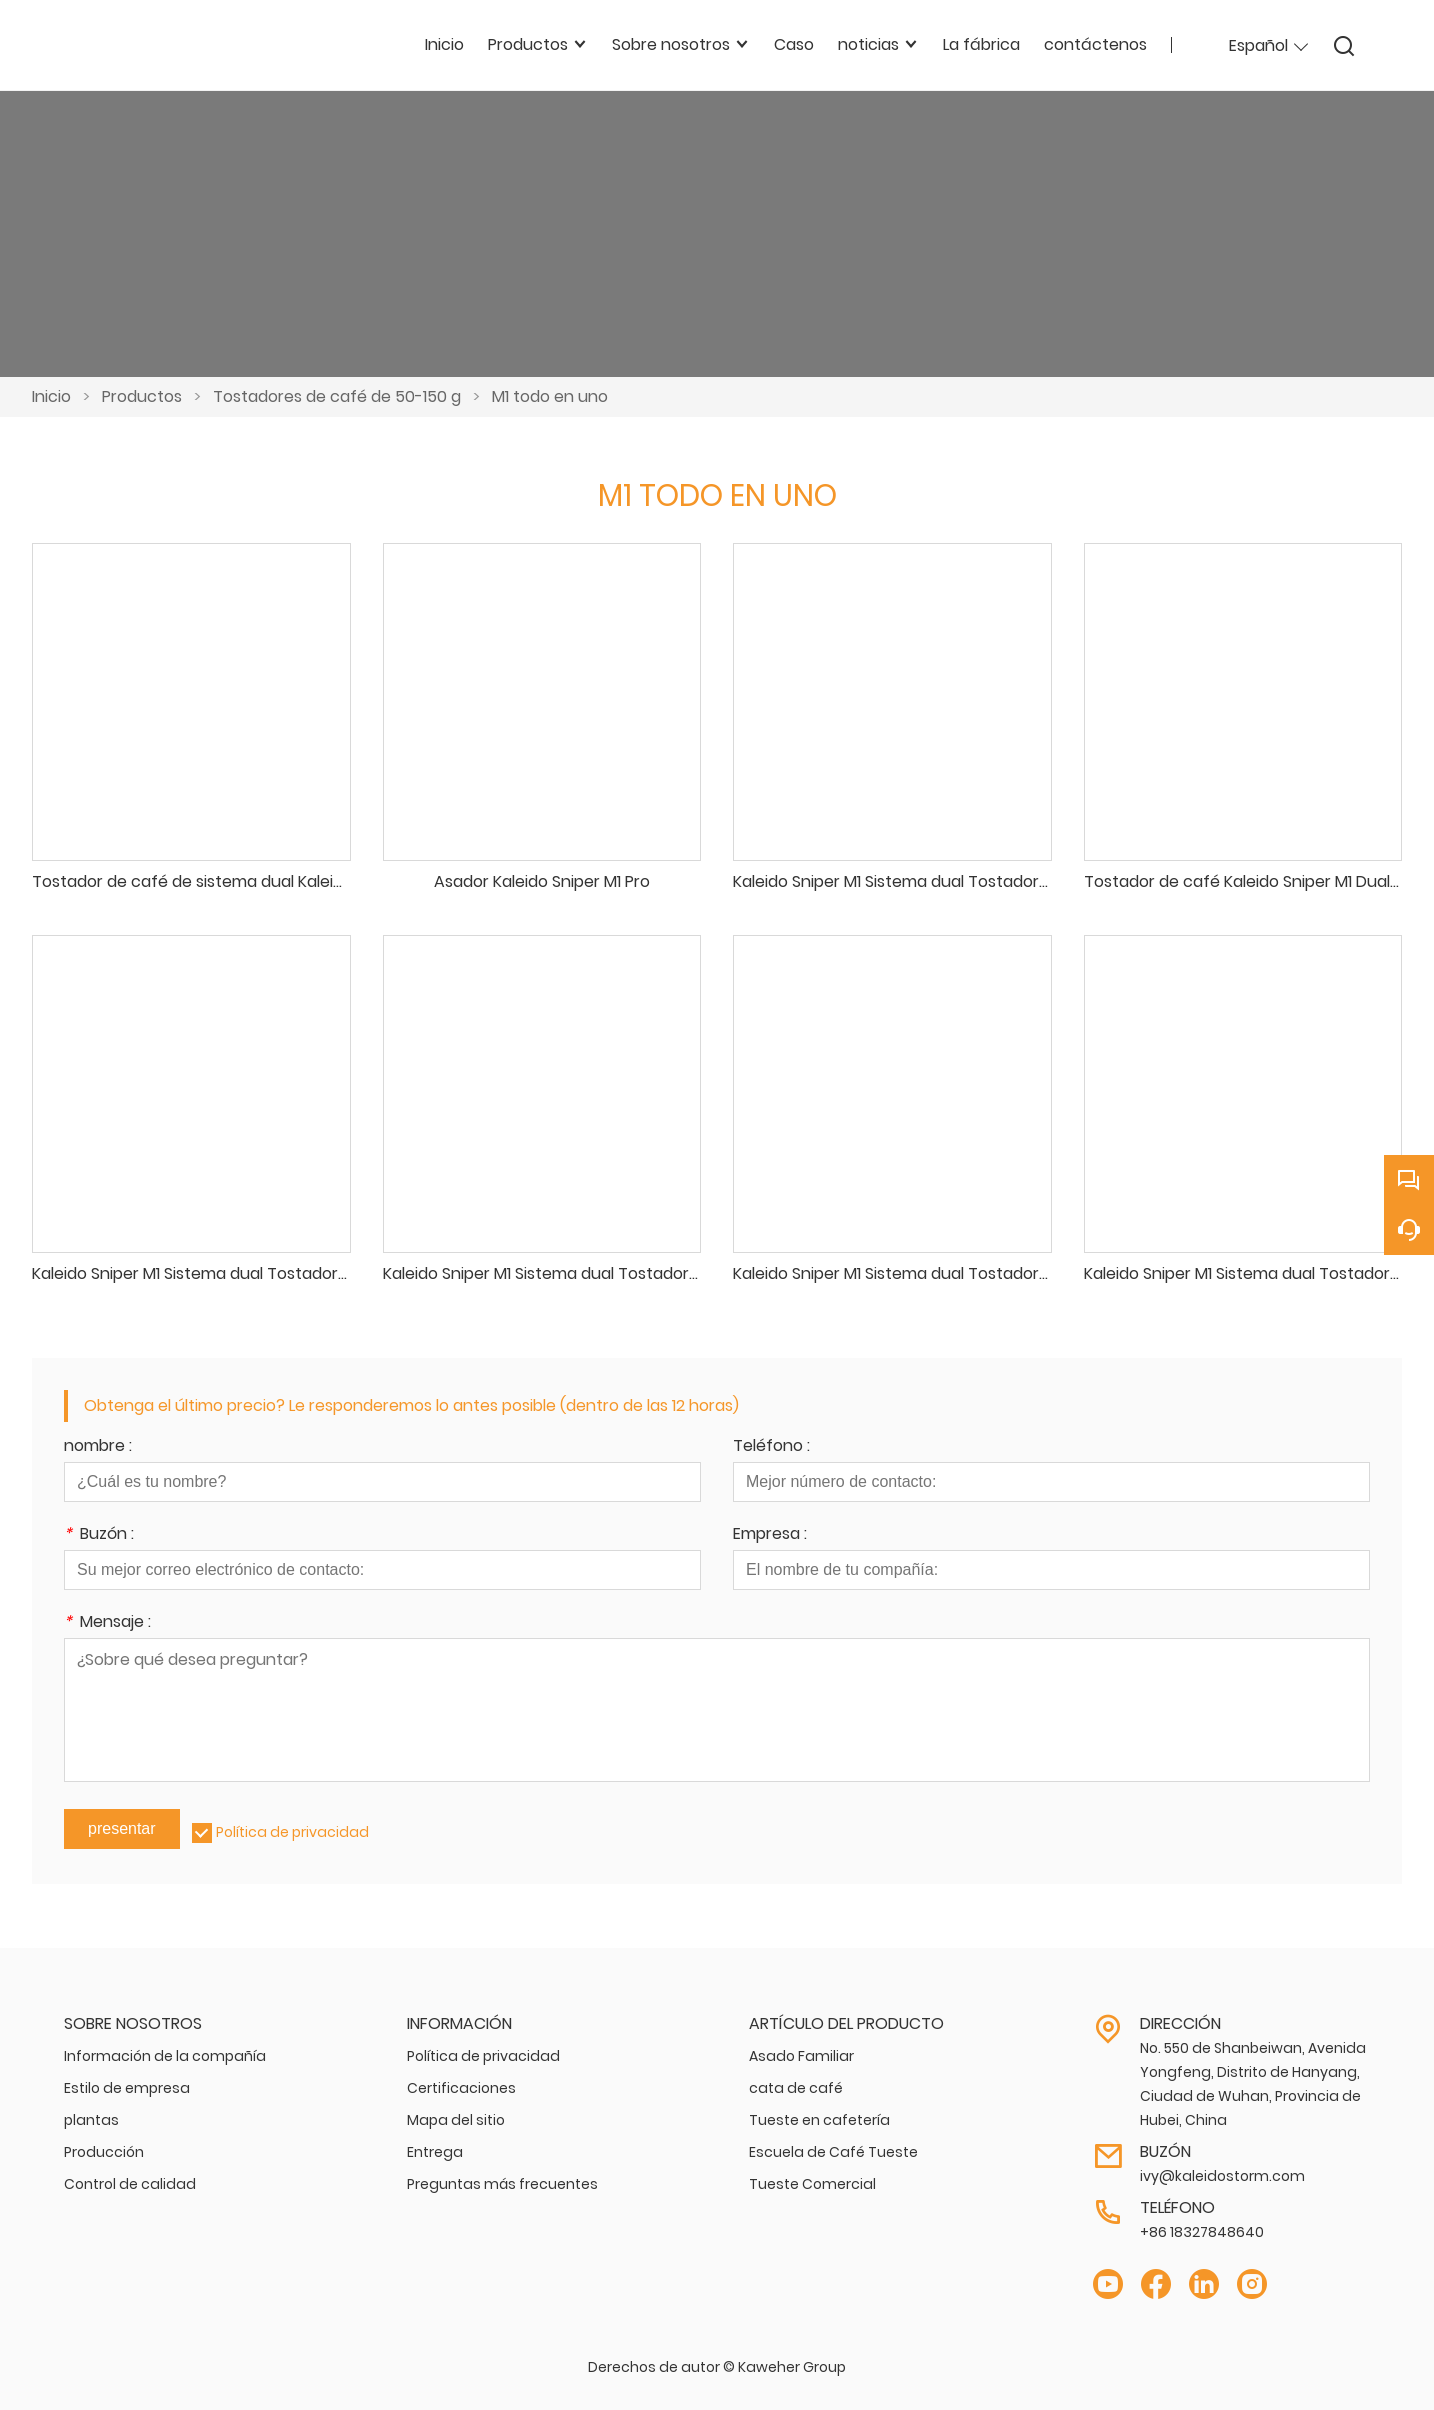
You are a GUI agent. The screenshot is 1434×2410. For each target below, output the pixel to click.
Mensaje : (107, 1623)
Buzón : (99, 1535)
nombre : (98, 1447)
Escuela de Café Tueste (833, 2152)
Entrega (435, 2152)
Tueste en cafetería (819, 2120)
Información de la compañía (165, 2056)
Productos (142, 396)
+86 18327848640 (1202, 2232)
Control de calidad (130, 2184)
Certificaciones (461, 2088)
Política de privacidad (292, 1832)
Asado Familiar (801, 2056)
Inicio (51, 396)
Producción (104, 2152)
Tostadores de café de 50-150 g (337, 396)
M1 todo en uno (550, 396)
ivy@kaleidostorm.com (1222, 2176)
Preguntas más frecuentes (502, 2184)
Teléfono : (771, 1447)
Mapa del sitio (456, 2120)
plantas (91, 2120)
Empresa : (770, 1535)
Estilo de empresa (127, 2088)
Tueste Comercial (812, 2184)
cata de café (796, 2088)
